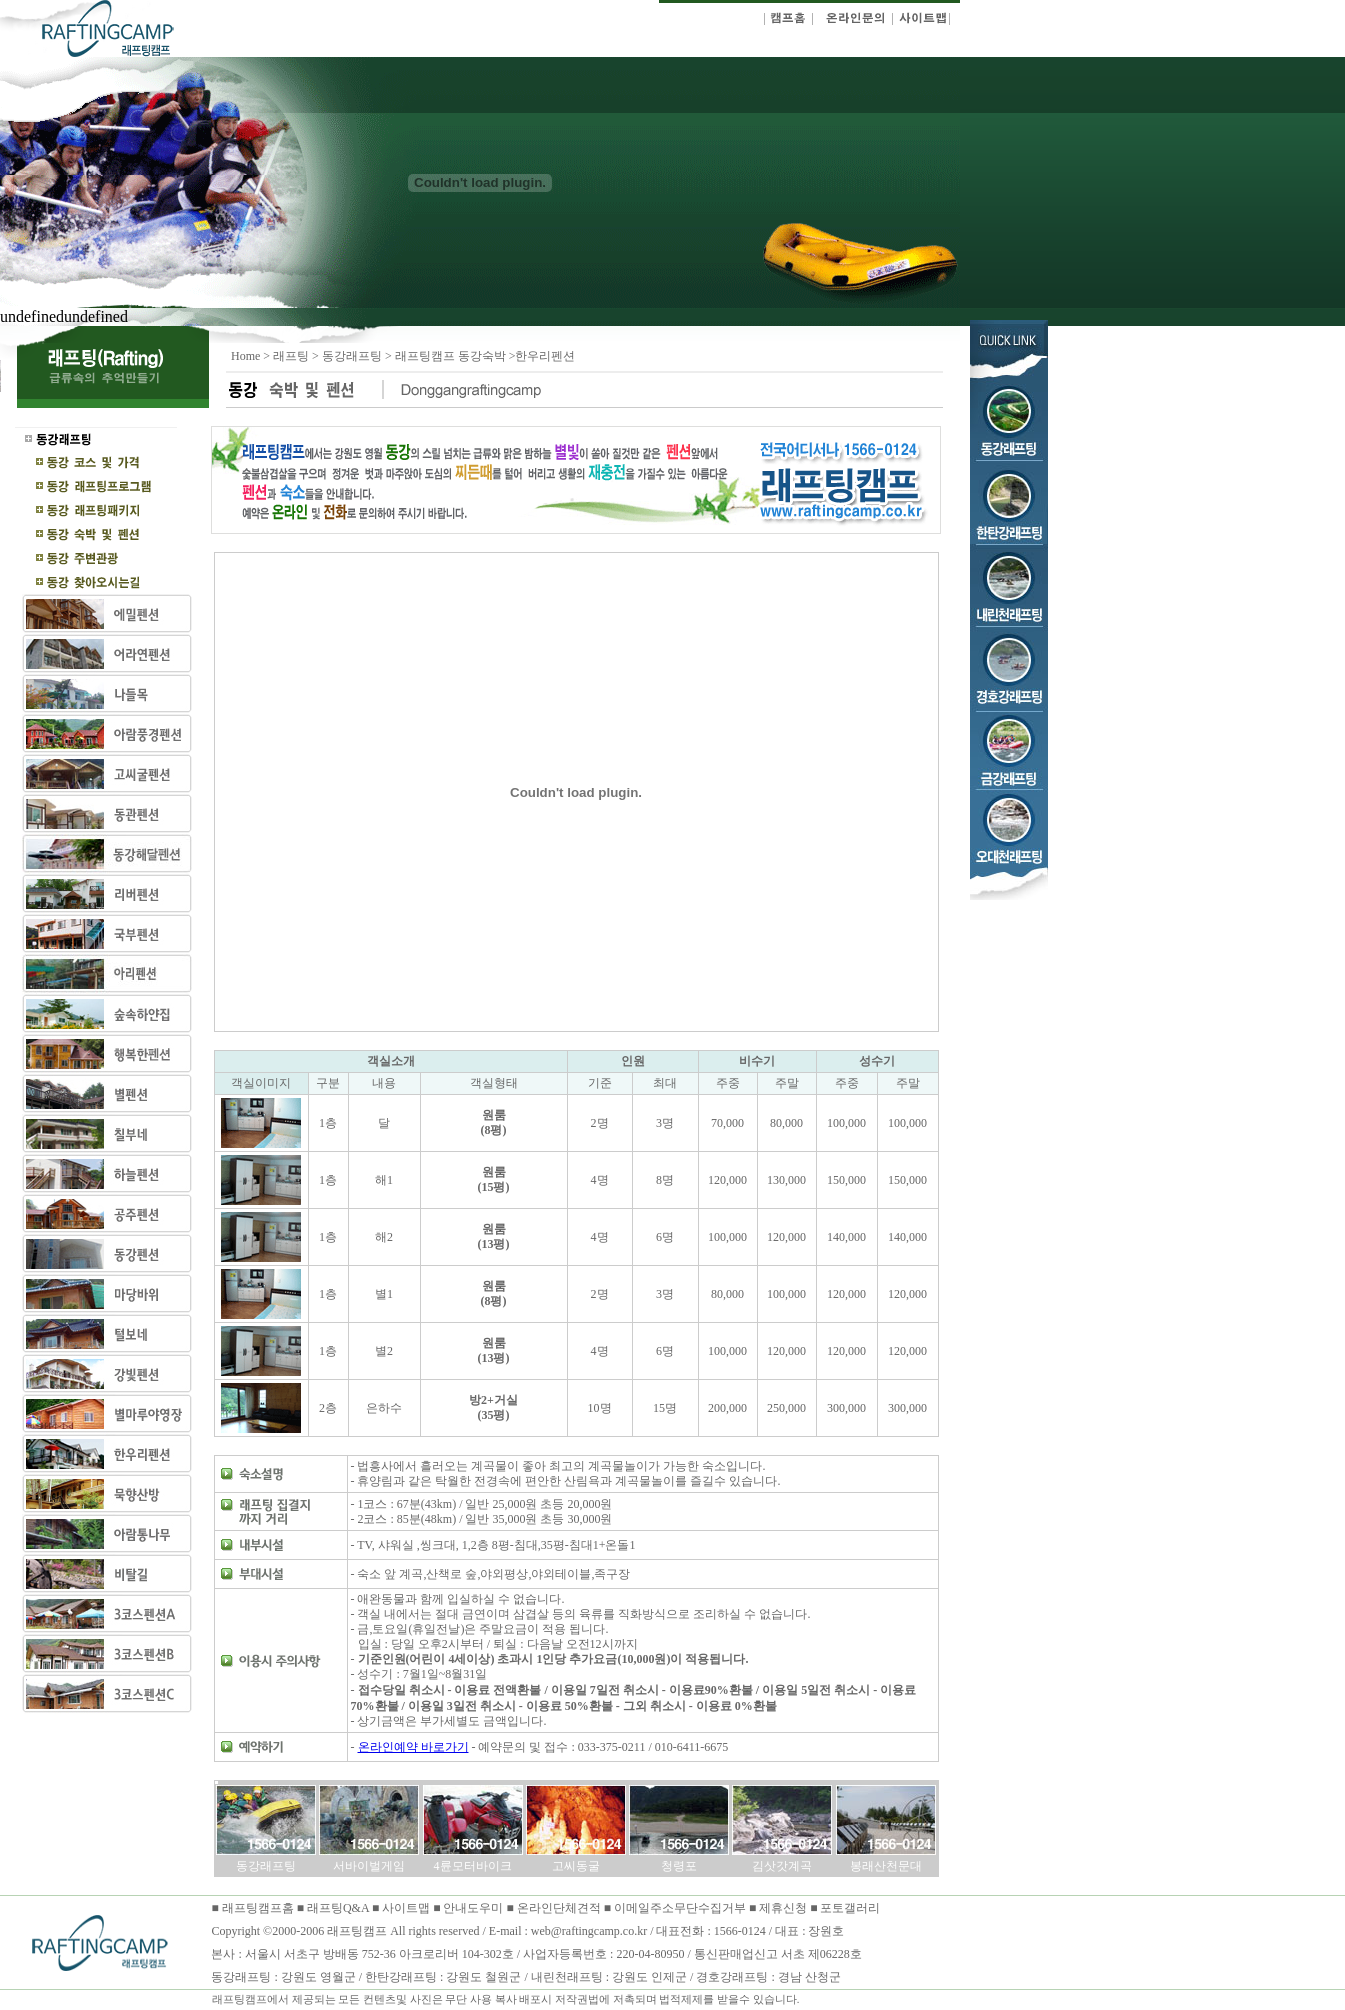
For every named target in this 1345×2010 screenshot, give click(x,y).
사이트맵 (406, 1908)
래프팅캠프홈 (256, 1908)
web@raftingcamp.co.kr (589, 1931)
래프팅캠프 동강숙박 (452, 356)
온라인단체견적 (560, 1908)
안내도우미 (474, 1908)
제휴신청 (783, 1908)
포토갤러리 (850, 1908)
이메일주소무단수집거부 (681, 1908)
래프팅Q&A (338, 1908)
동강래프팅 (352, 356)
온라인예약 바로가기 (413, 1747)
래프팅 (291, 356)
